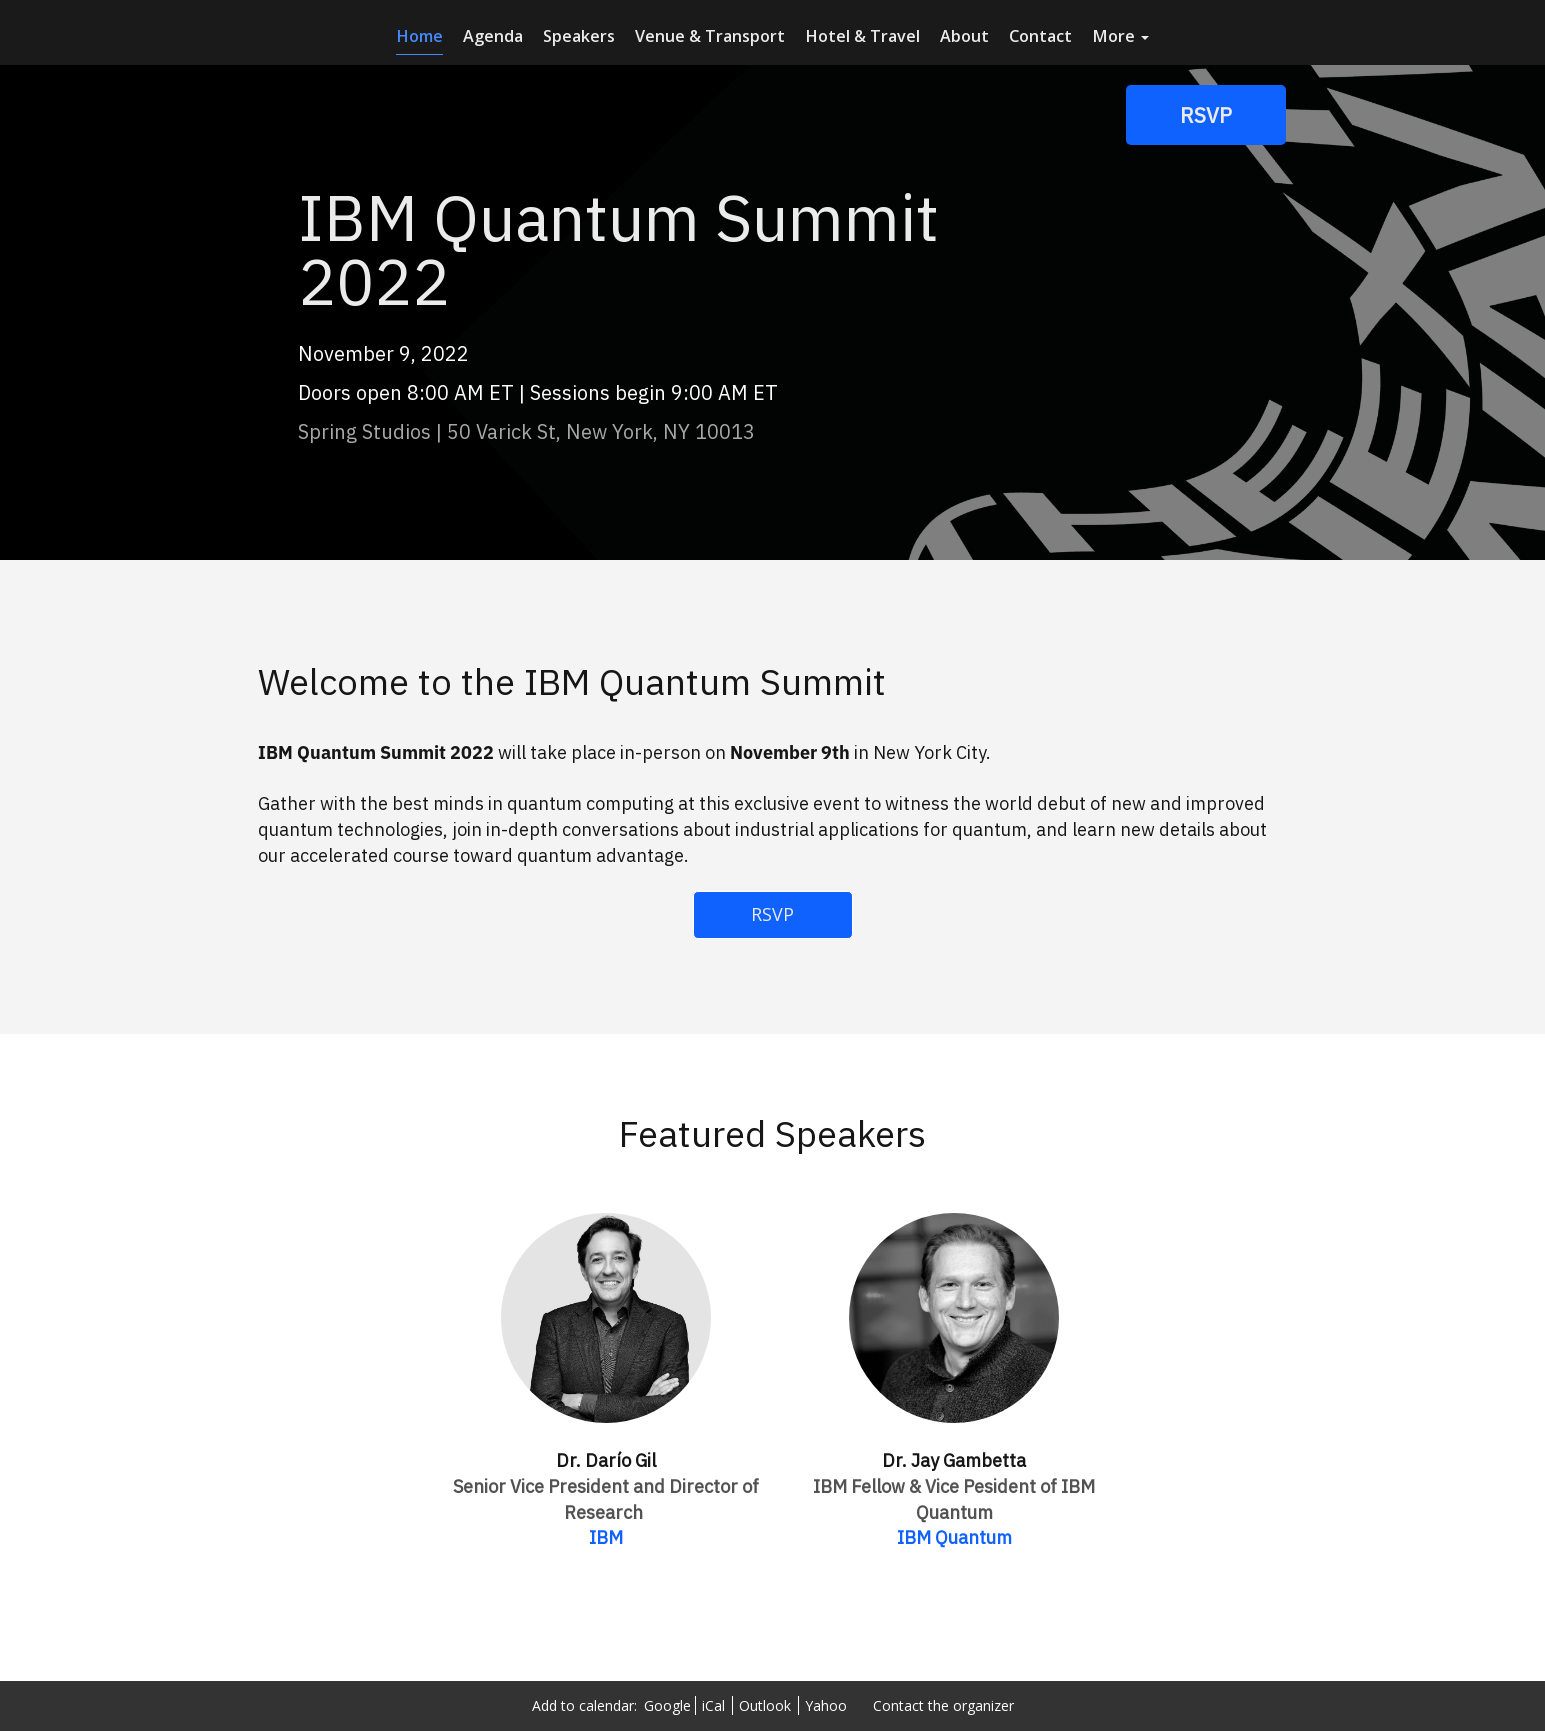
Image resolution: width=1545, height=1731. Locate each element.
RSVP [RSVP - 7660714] (772, 914)
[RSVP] (1206, 115)
